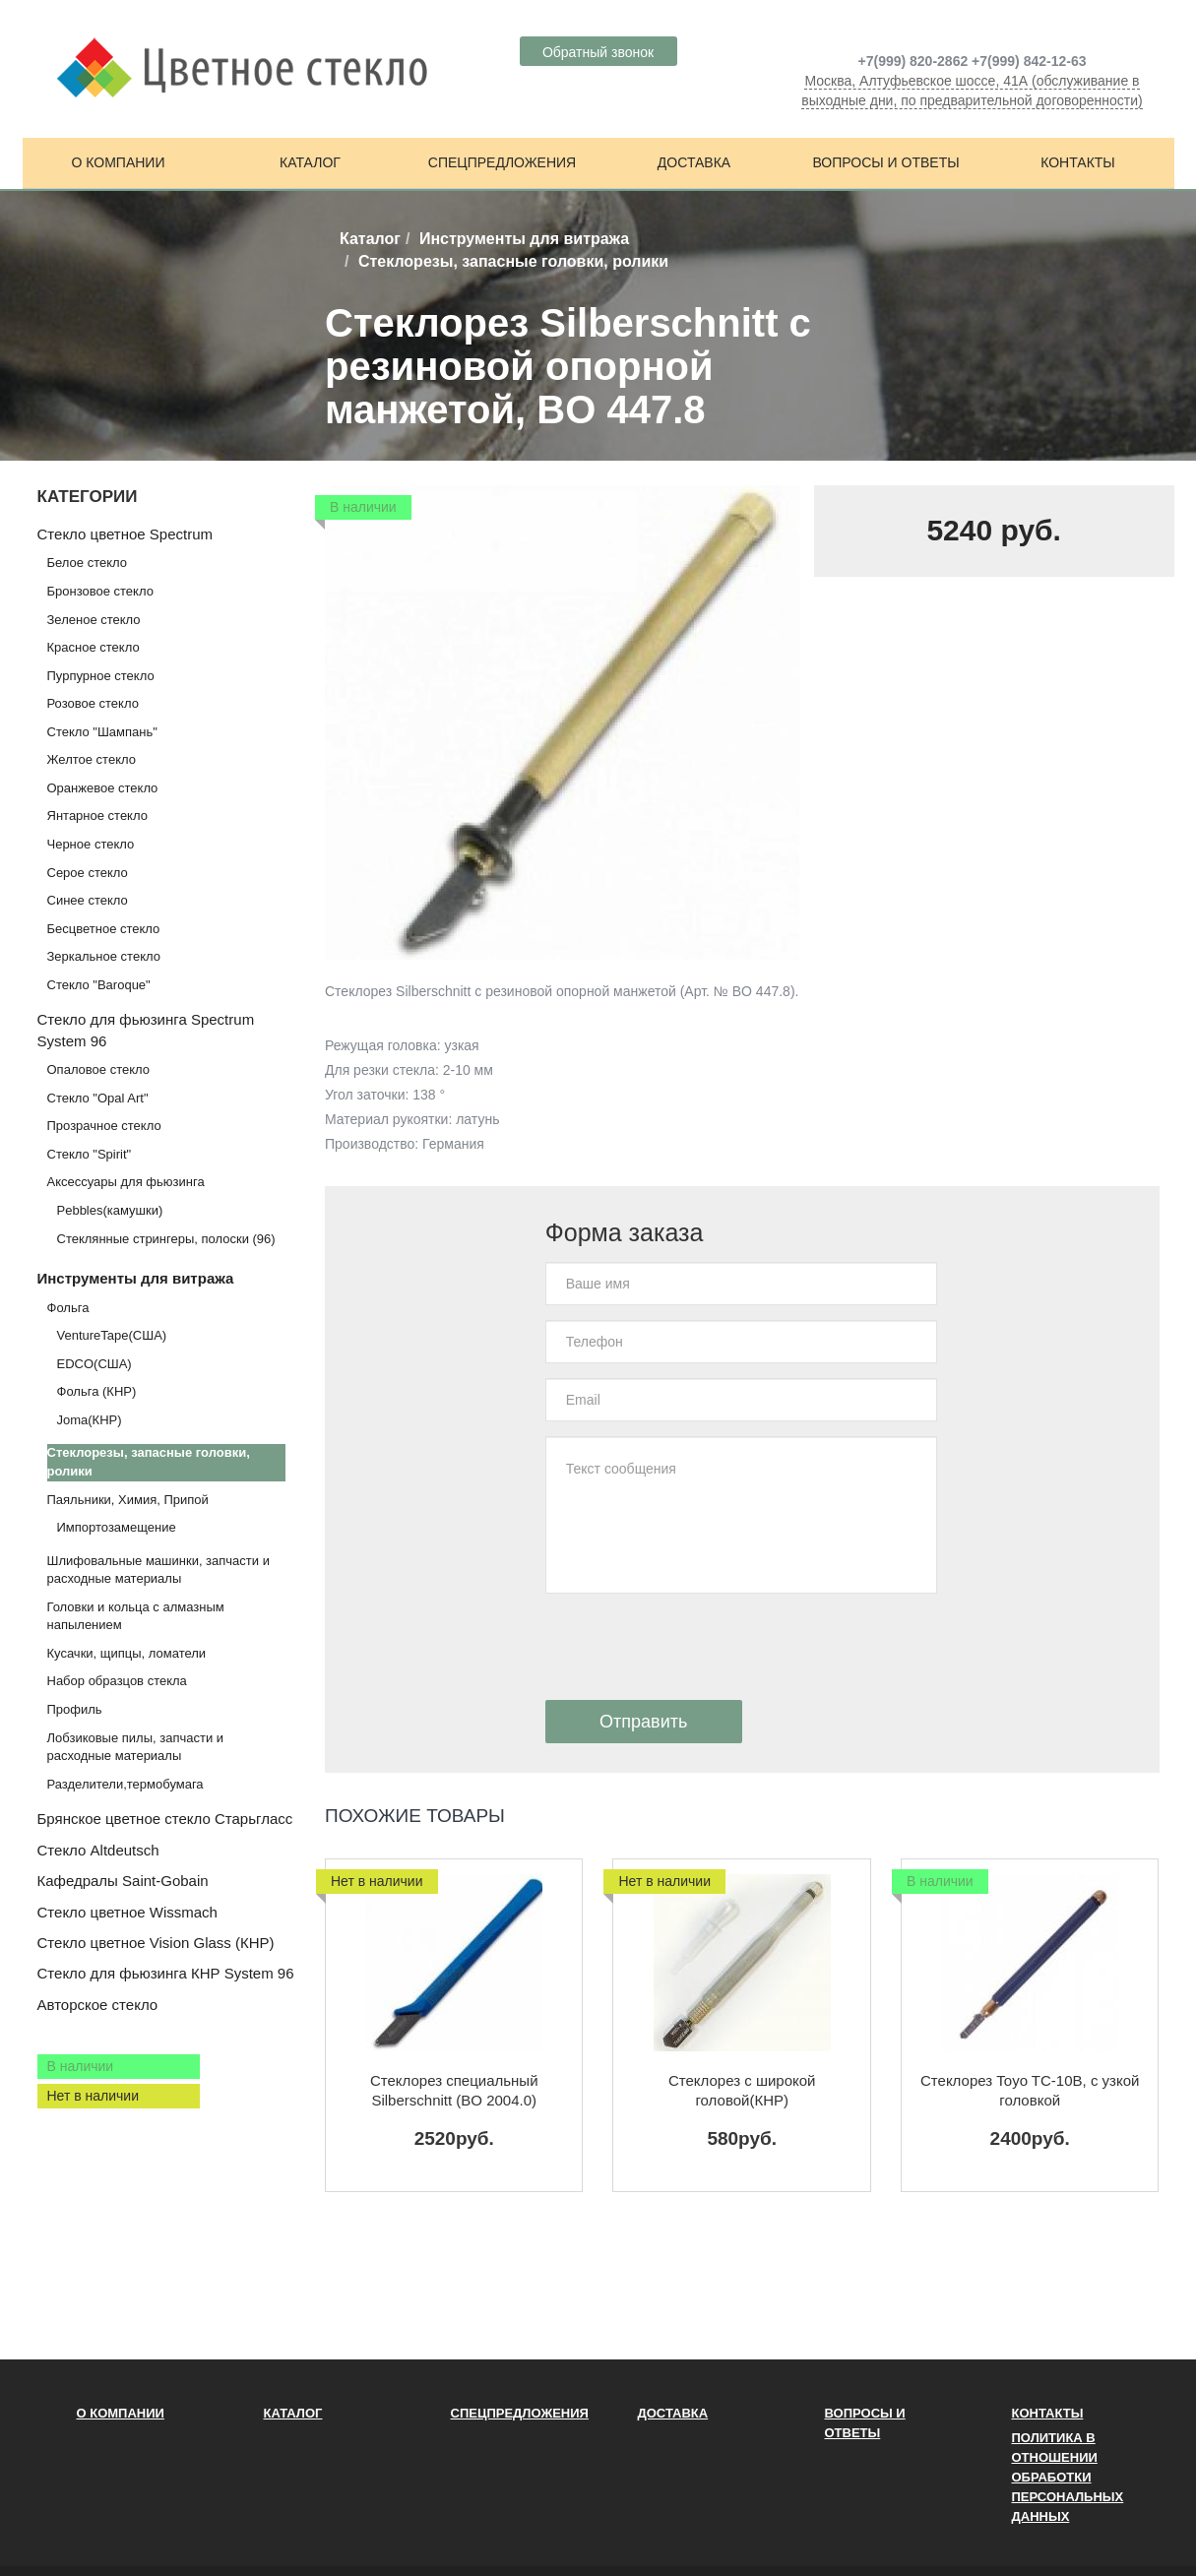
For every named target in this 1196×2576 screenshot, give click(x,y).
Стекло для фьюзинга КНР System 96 (165, 1973)
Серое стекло (87, 872)
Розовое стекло (93, 703)
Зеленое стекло (94, 619)
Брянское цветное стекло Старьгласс (165, 1818)
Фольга (68, 1307)
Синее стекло (87, 900)
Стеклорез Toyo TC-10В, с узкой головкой (1029, 2090)
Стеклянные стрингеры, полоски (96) (166, 1238)
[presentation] (695, 1646)
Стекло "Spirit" (89, 1154)
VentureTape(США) (112, 1335)
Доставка (694, 162)
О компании (118, 162)
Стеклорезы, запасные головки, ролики (148, 1461)
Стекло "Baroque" (99, 984)
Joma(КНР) (89, 1420)
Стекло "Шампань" (102, 731)
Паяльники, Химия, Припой (128, 1499)
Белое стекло (87, 562)
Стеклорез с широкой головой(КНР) (742, 2090)
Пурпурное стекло (101, 675)
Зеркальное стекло (103, 956)
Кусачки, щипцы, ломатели (127, 1653)
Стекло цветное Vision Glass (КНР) (156, 1942)
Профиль (74, 1709)
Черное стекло (91, 844)
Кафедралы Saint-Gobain (123, 1880)
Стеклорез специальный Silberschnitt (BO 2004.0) (454, 2090)
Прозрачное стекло (104, 1125)
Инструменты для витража (524, 238)
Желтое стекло (91, 759)
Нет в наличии (93, 2096)
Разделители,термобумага (125, 1784)
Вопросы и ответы (885, 162)
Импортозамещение (116, 1527)
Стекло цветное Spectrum (125, 534)
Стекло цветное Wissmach (127, 1912)
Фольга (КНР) (97, 1391)
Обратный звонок (598, 52)
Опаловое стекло (99, 1069)
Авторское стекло (97, 2004)
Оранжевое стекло (102, 788)
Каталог (310, 162)
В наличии (80, 2066)
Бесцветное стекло (103, 928)
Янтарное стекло (97, 815)
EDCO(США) (94, 1363)
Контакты (1077, 162)
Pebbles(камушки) (110, 1210)
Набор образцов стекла (117, 1680)
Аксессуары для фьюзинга (126, 1181)
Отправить (643, 1721)
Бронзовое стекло (100, 591)
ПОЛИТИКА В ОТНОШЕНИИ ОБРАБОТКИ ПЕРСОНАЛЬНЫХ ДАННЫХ (1068, 2477)
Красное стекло (93, 647)
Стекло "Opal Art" (98, 1098)
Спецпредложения (502, 162)
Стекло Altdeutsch (98, 1850)
